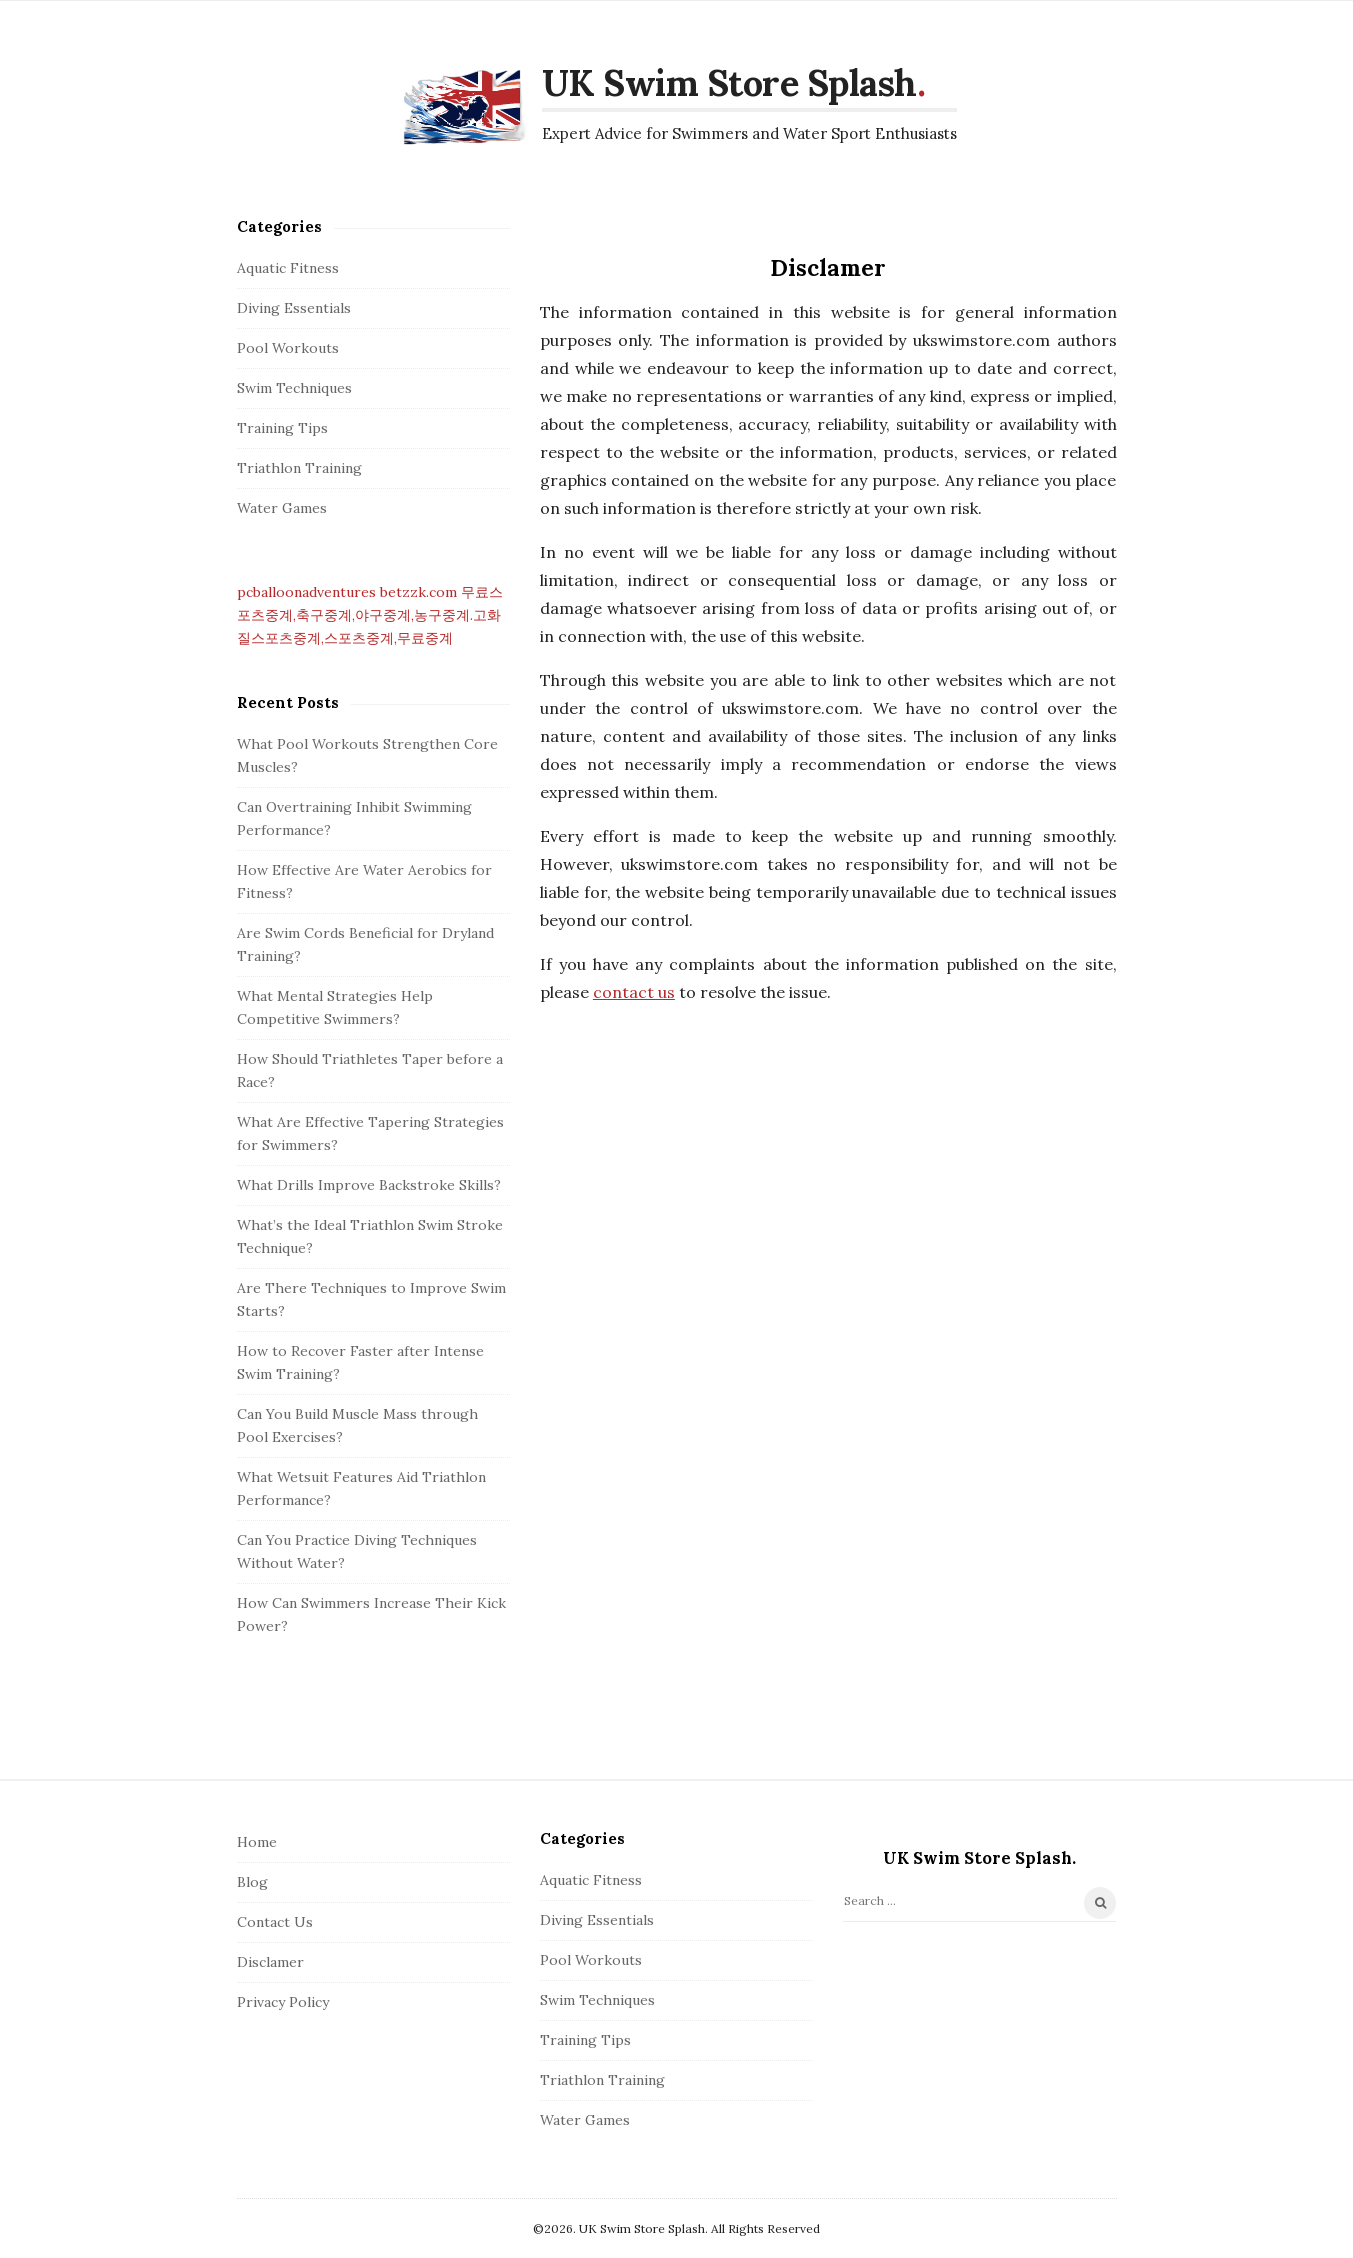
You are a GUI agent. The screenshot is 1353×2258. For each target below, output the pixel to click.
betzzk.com (418, 592)
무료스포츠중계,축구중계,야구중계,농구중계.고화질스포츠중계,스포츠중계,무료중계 (370, 615)
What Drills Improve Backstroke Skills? (369, 1185)
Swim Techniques (294, 388)
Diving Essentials (294, 308)
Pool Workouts (288, 348)
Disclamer (270, 1962)
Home (257, 1842)
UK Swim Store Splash (729, 83)
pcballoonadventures (306, 592)
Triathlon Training (299, 468)
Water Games (282, 508)
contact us (634, 992)
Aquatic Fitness (288, 268)
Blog (252, 1882)
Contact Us (275, 1922)
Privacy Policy (283, 2002)
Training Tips (282, 428)
